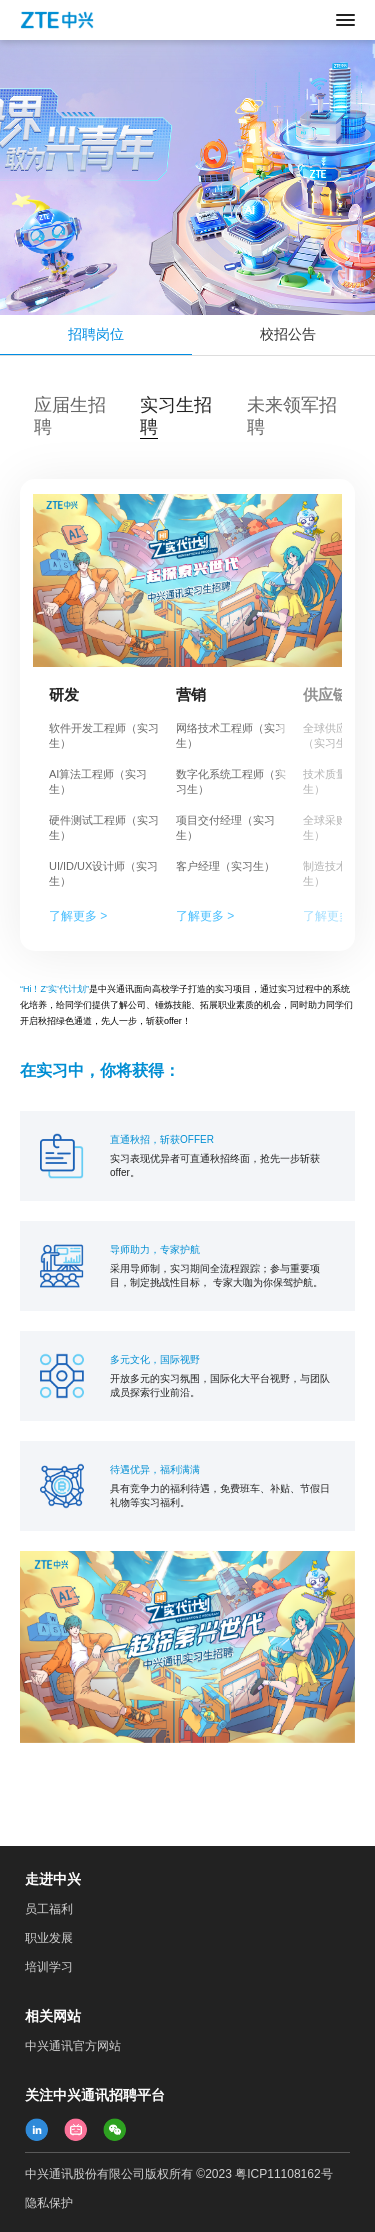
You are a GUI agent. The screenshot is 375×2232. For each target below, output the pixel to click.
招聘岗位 (96, 334)
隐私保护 (49, 2203)
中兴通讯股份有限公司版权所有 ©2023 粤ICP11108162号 (179, 2174)
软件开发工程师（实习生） (104, 735)
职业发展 (49, 1938)
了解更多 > (78, 916)
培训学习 (49, 1967)
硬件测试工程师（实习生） (104, 827)
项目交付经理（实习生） (225, 827)
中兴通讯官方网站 (73, 2046)
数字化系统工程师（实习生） (231, 781)
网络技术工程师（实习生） (231, 735)
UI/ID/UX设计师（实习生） (103, 873)
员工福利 (49, 1909)
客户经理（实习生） (225, 866)
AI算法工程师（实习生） (98, 781)
